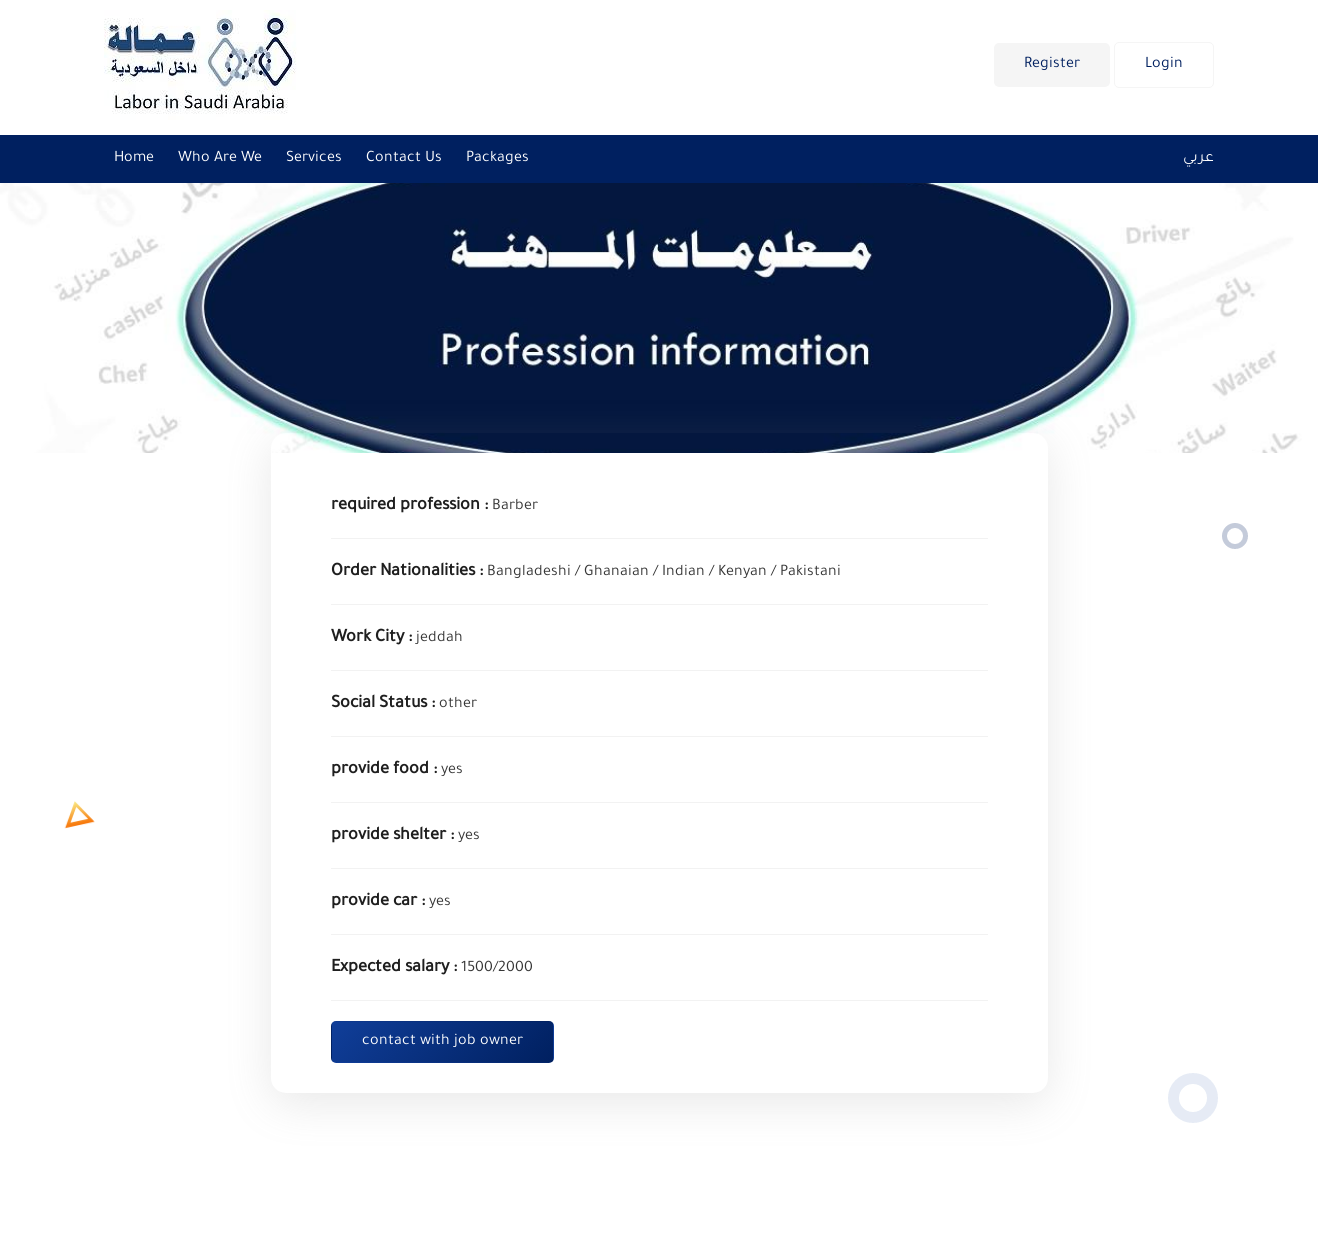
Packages (497, 159)
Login (1164, 65)
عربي (1198, 159)
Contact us (404, 159)
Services (314, 159)
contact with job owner (442, 1042)
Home (134, 159)
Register (1052, 65)
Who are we (220, 159)
